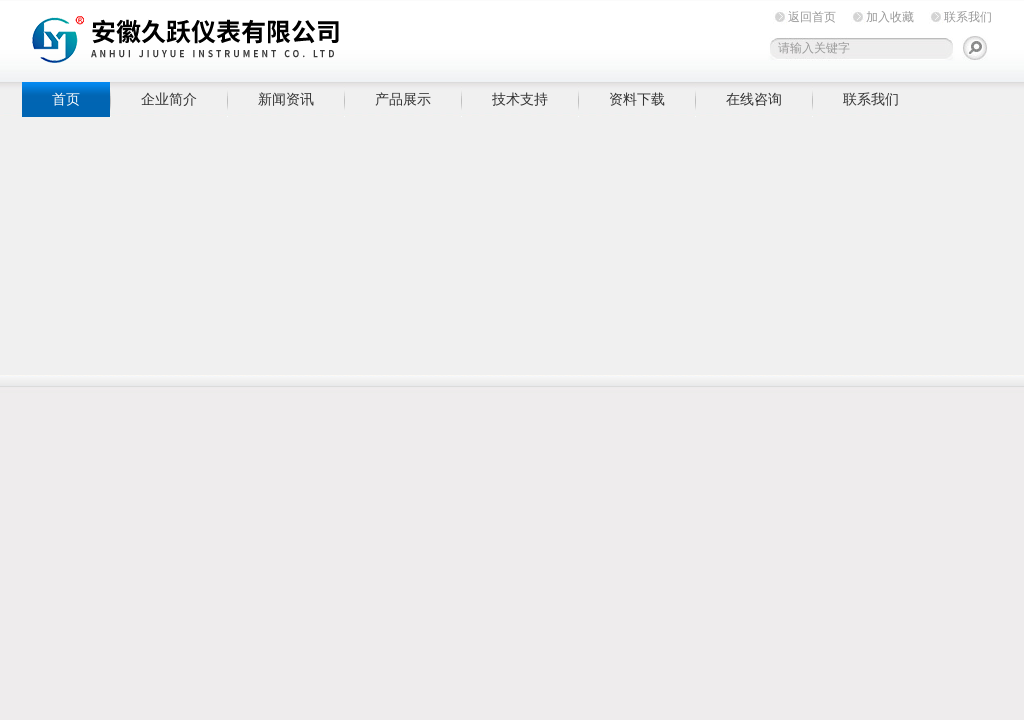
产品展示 (403, 99)
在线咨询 (754, 99)
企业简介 (169, 99)
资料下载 (637, 99)
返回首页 (812, 17)
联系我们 (968, 17)
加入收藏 (890, 17)
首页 (66, 99)
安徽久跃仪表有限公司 (332, 37)
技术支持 (520, 99)
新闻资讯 (286, 99)
